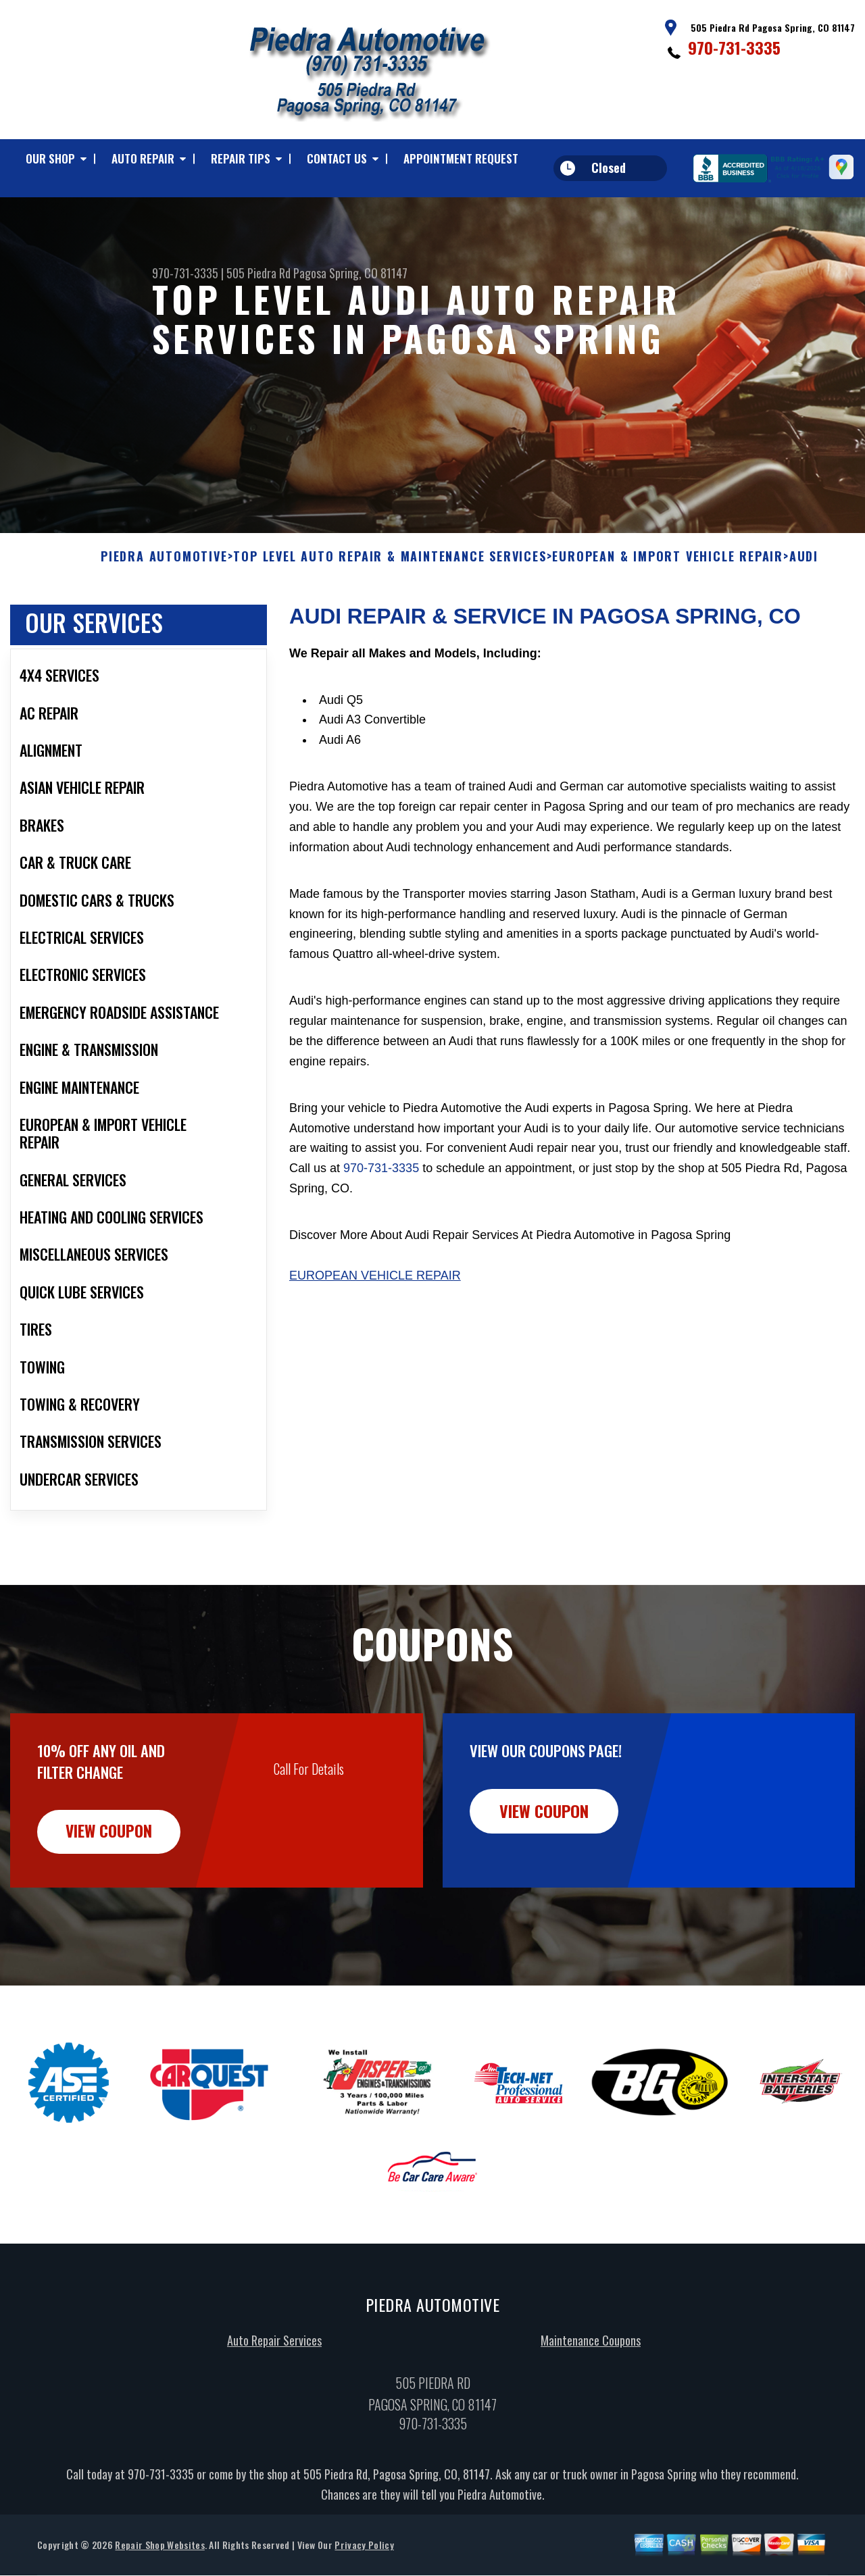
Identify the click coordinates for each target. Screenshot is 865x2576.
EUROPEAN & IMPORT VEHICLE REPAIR (667, 622)
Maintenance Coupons (591, 2406)
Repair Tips (240, 158)
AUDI (803, 622)
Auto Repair (143, 158)
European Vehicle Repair (375, 1341)
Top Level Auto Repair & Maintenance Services (389, 622)
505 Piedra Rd (258, 273)
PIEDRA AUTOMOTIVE (164, 622)
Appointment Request (460, 158)
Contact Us (337, 158)
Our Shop (50, 158)
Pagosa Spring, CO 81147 (350, 273)
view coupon (111, 1898)
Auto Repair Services (274, 2406)
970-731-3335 (734, 47)
